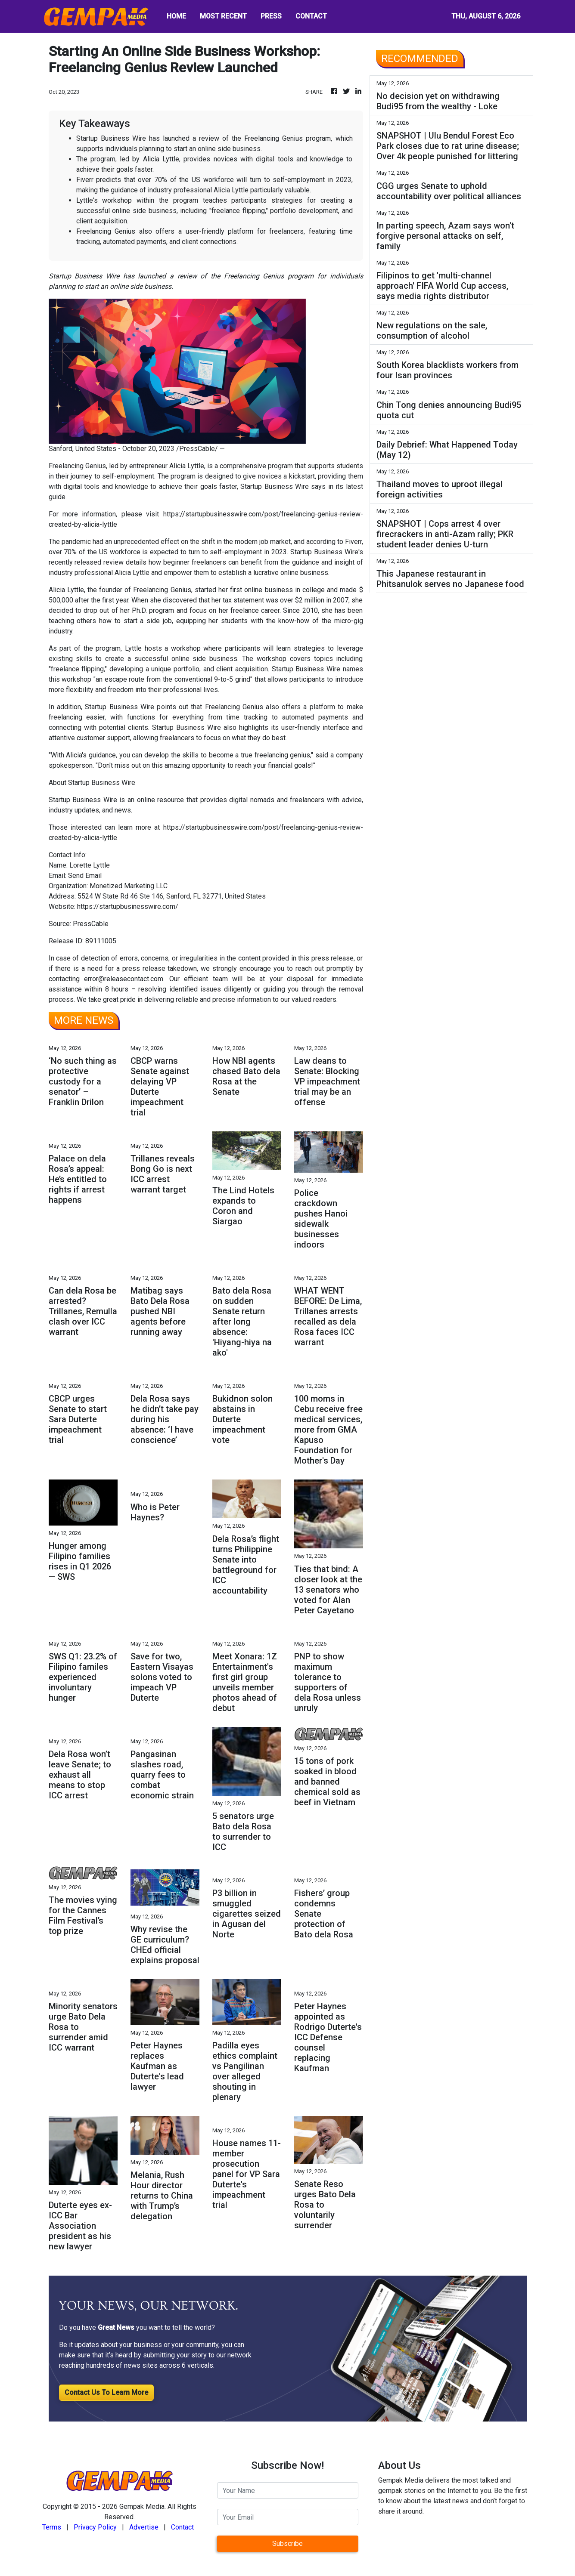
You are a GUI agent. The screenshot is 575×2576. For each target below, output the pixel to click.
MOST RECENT (223, 16)
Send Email (85, 875)
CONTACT (311, 16)
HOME (176, 16)
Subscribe (287, 2543)
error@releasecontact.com (123, 979)
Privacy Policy (95, 2527)
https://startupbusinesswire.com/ (127, 906)
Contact (182, 2527)
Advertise (144, 2527)
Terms (51, 2527)
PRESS (271, 16)
